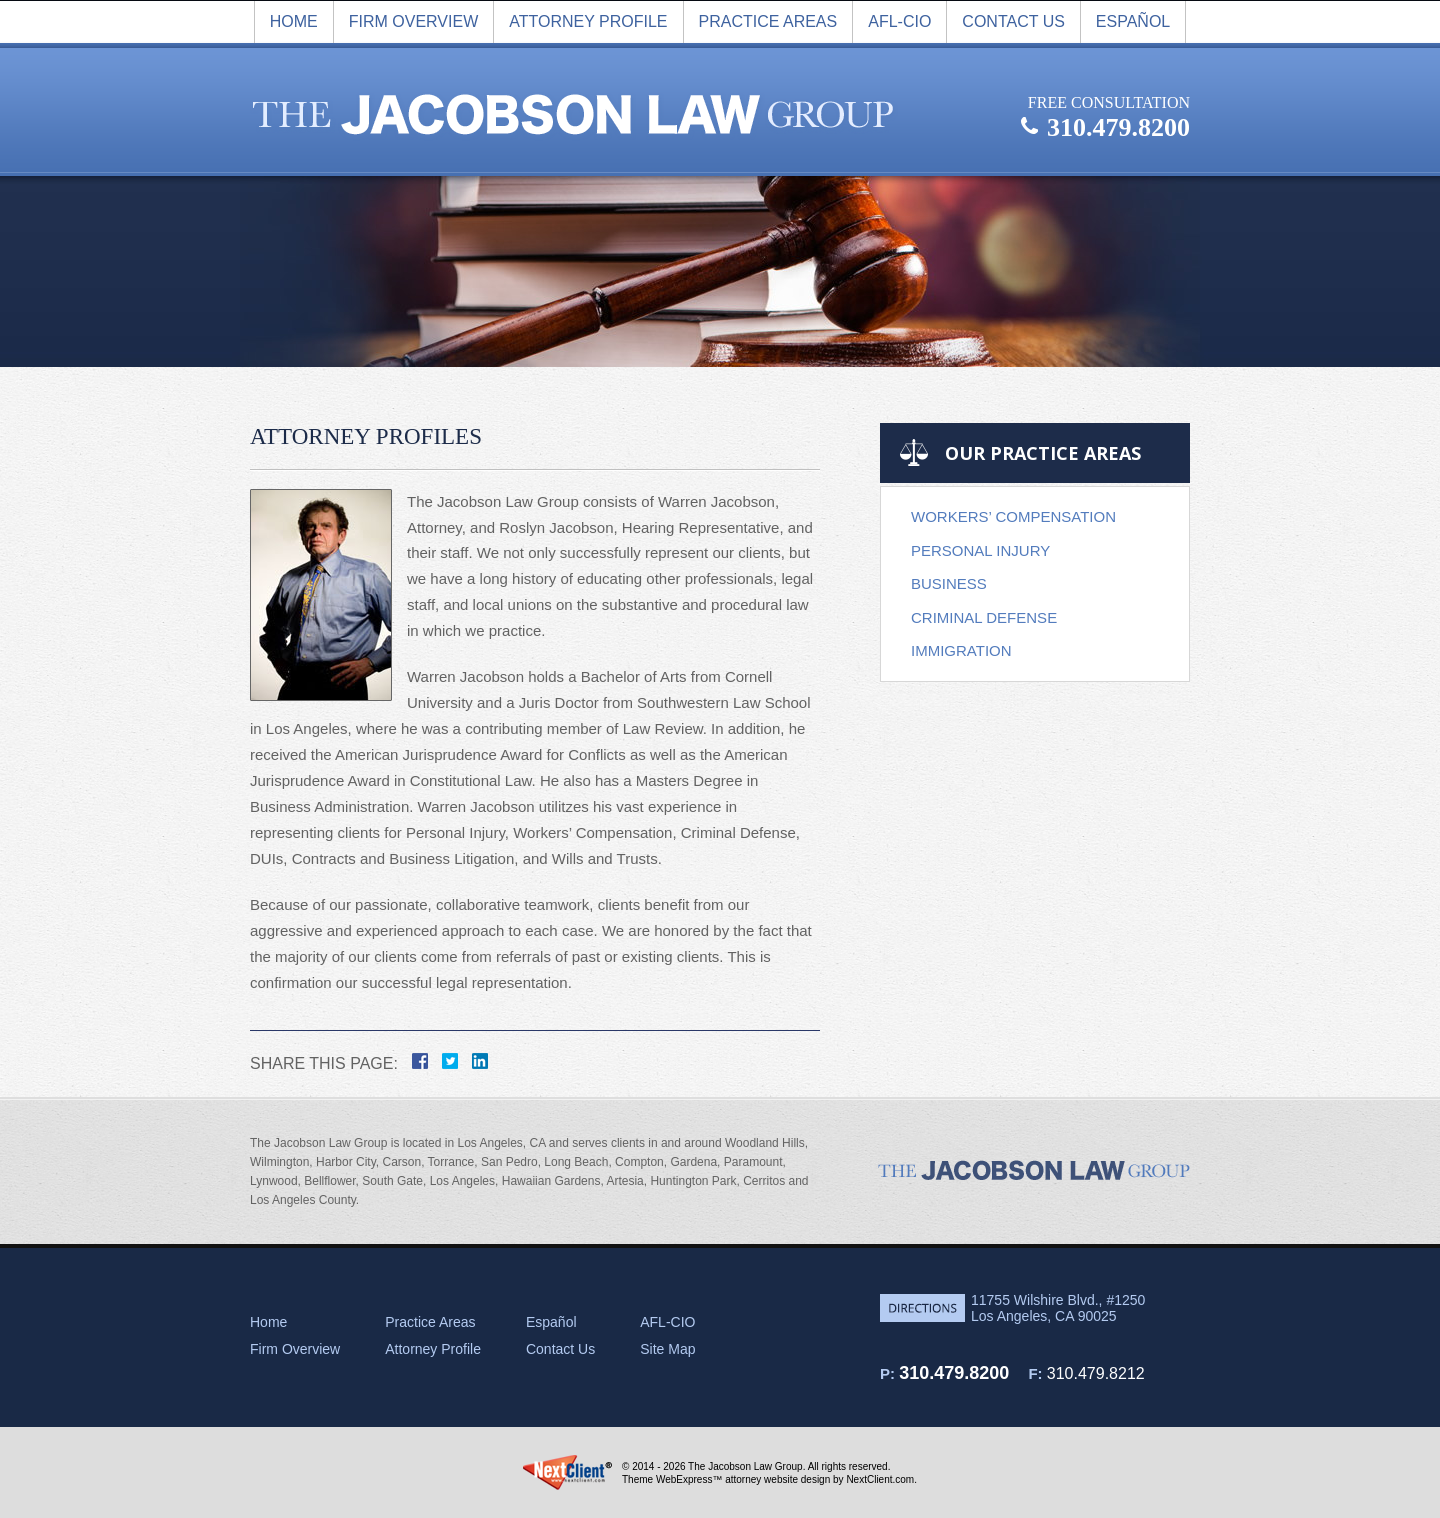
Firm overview (414, 21)
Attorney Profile (588, 21)
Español (1133, 21)
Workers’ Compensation (1013, 516)
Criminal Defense (984, 617)
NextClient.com (880, 1479)
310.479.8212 (1096, 1373)
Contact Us (1013, 21)
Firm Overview (295, 1349)
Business (949, 583)
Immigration (961, 650)
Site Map (667, 1349)
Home (294, 21)
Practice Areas (768, 21)
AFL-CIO (899, 21)
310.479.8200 (954, 1373)
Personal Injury (980, 550)
